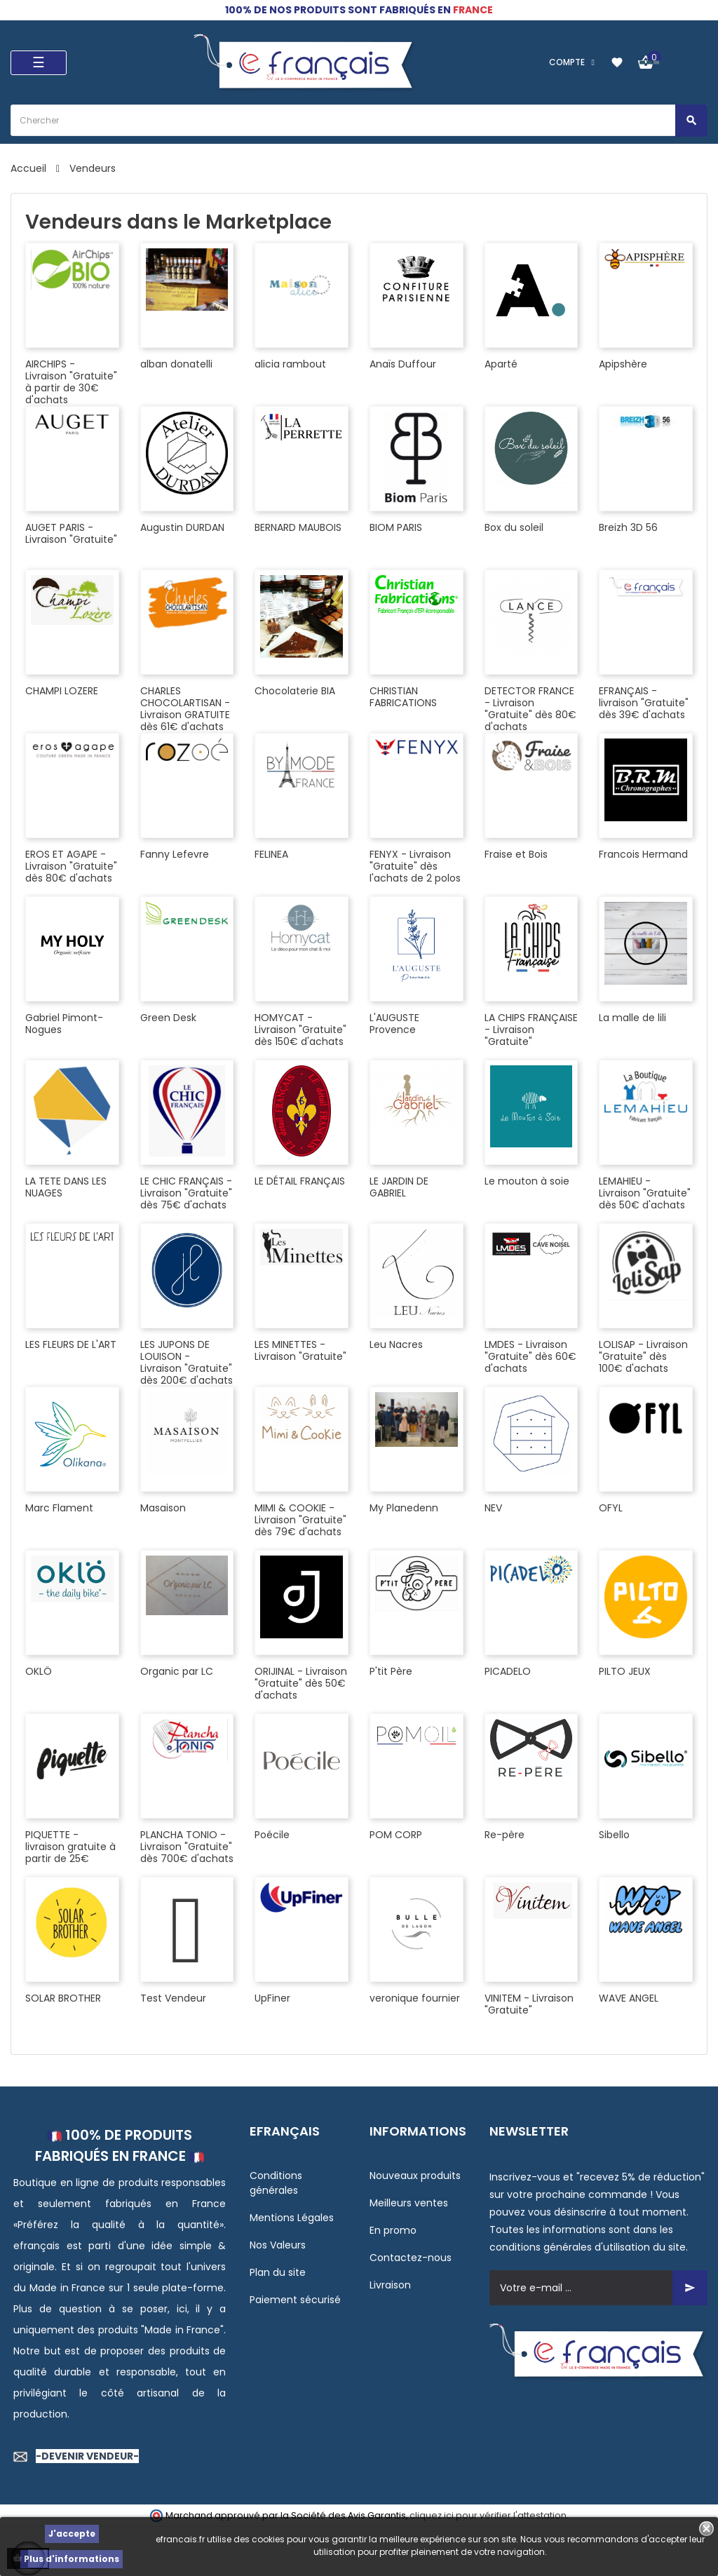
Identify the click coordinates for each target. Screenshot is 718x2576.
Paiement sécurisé (295, 2300)
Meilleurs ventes (409, 2203)
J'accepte (71, 2534)
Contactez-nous (411, 2258)
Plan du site (278, 2272)
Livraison (390, 2285)
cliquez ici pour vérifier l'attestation (488, 2515)
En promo (393, 2230)
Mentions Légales (292, 2218)
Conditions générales (276, 2183)
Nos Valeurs (278, 2245)
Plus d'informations (71, 2559)
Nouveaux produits (415, 2176)
